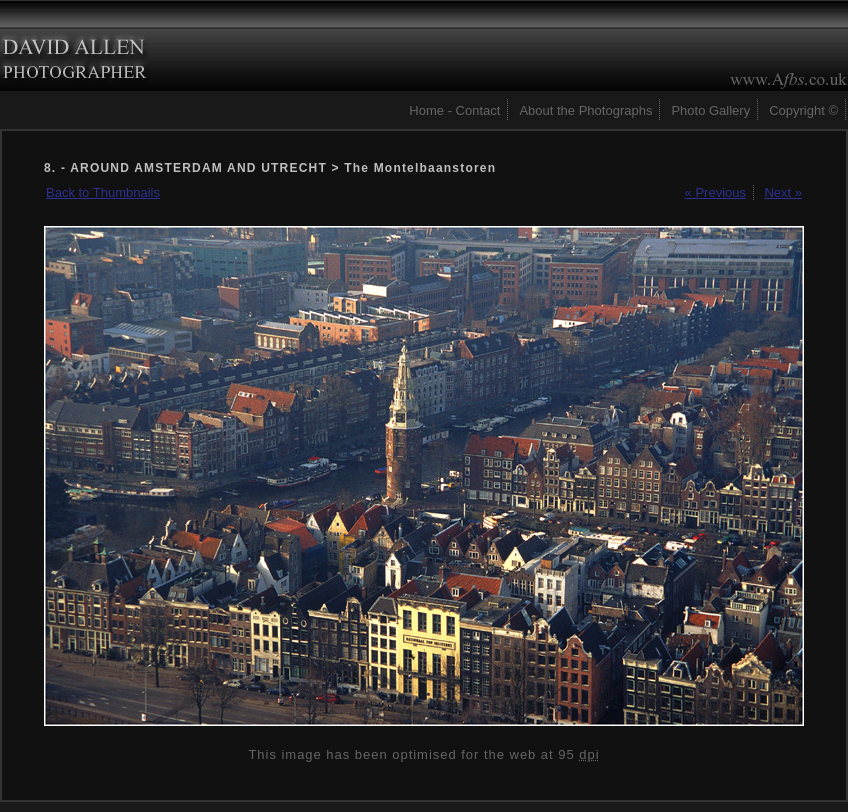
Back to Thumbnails (103, 192)
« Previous (715, 192)
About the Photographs (585, 110)
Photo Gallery (710, 110)
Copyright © (803, 110)
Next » (783, 192)
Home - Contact (454, 110)
